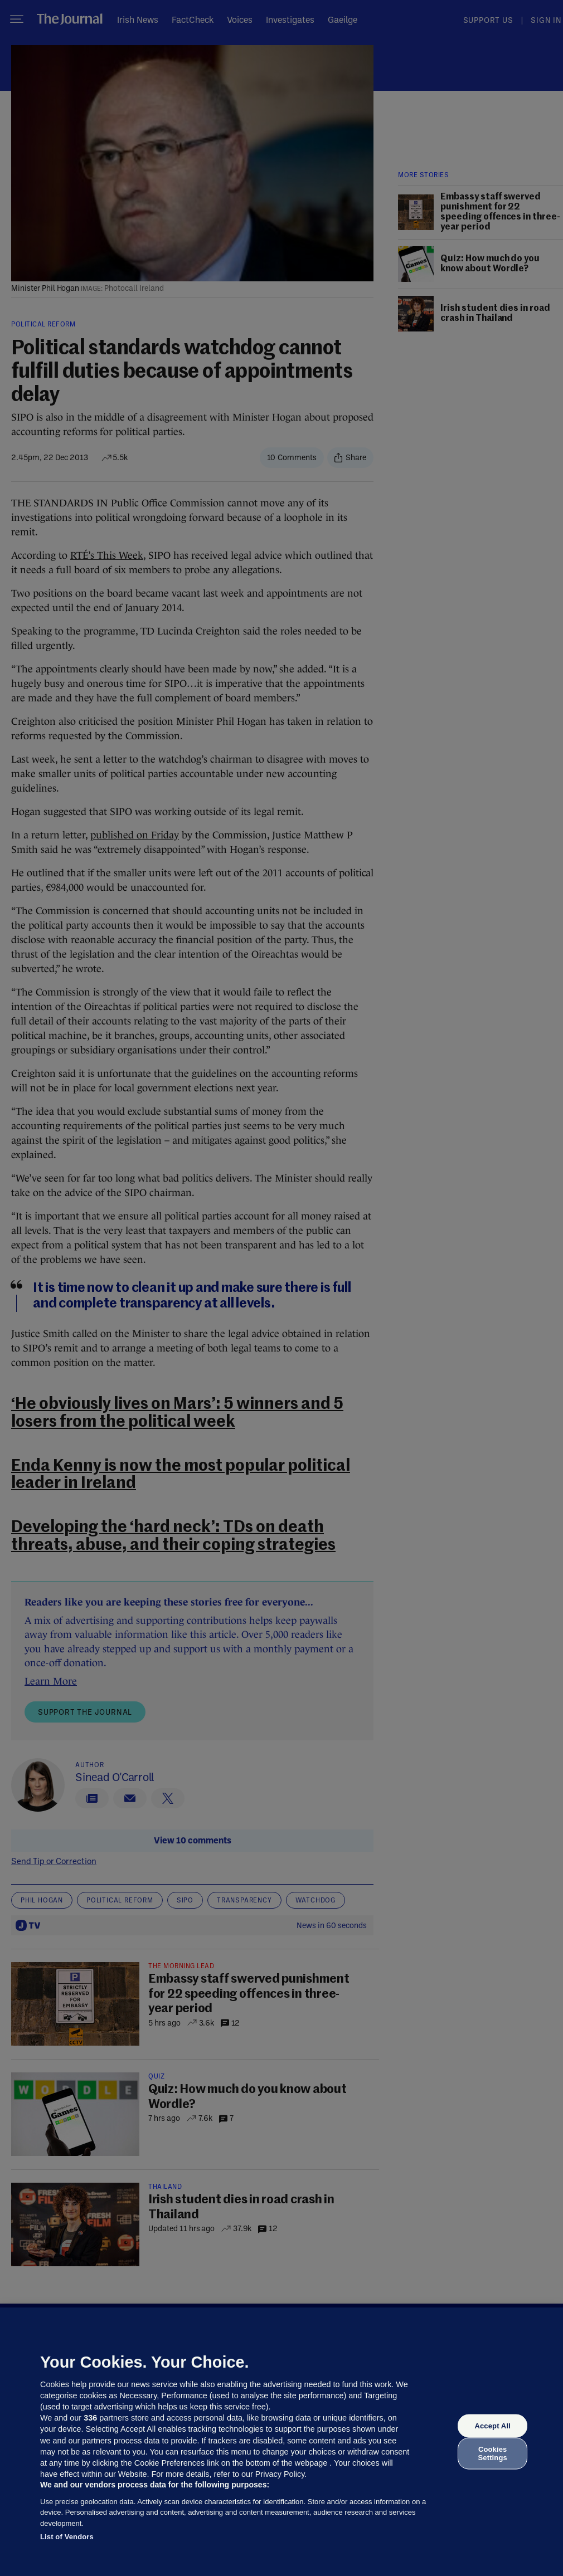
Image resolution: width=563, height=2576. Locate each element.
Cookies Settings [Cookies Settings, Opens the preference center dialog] (492, 2453)
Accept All (492, 2426)
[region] (281, 2441)
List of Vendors (67, 2537)
